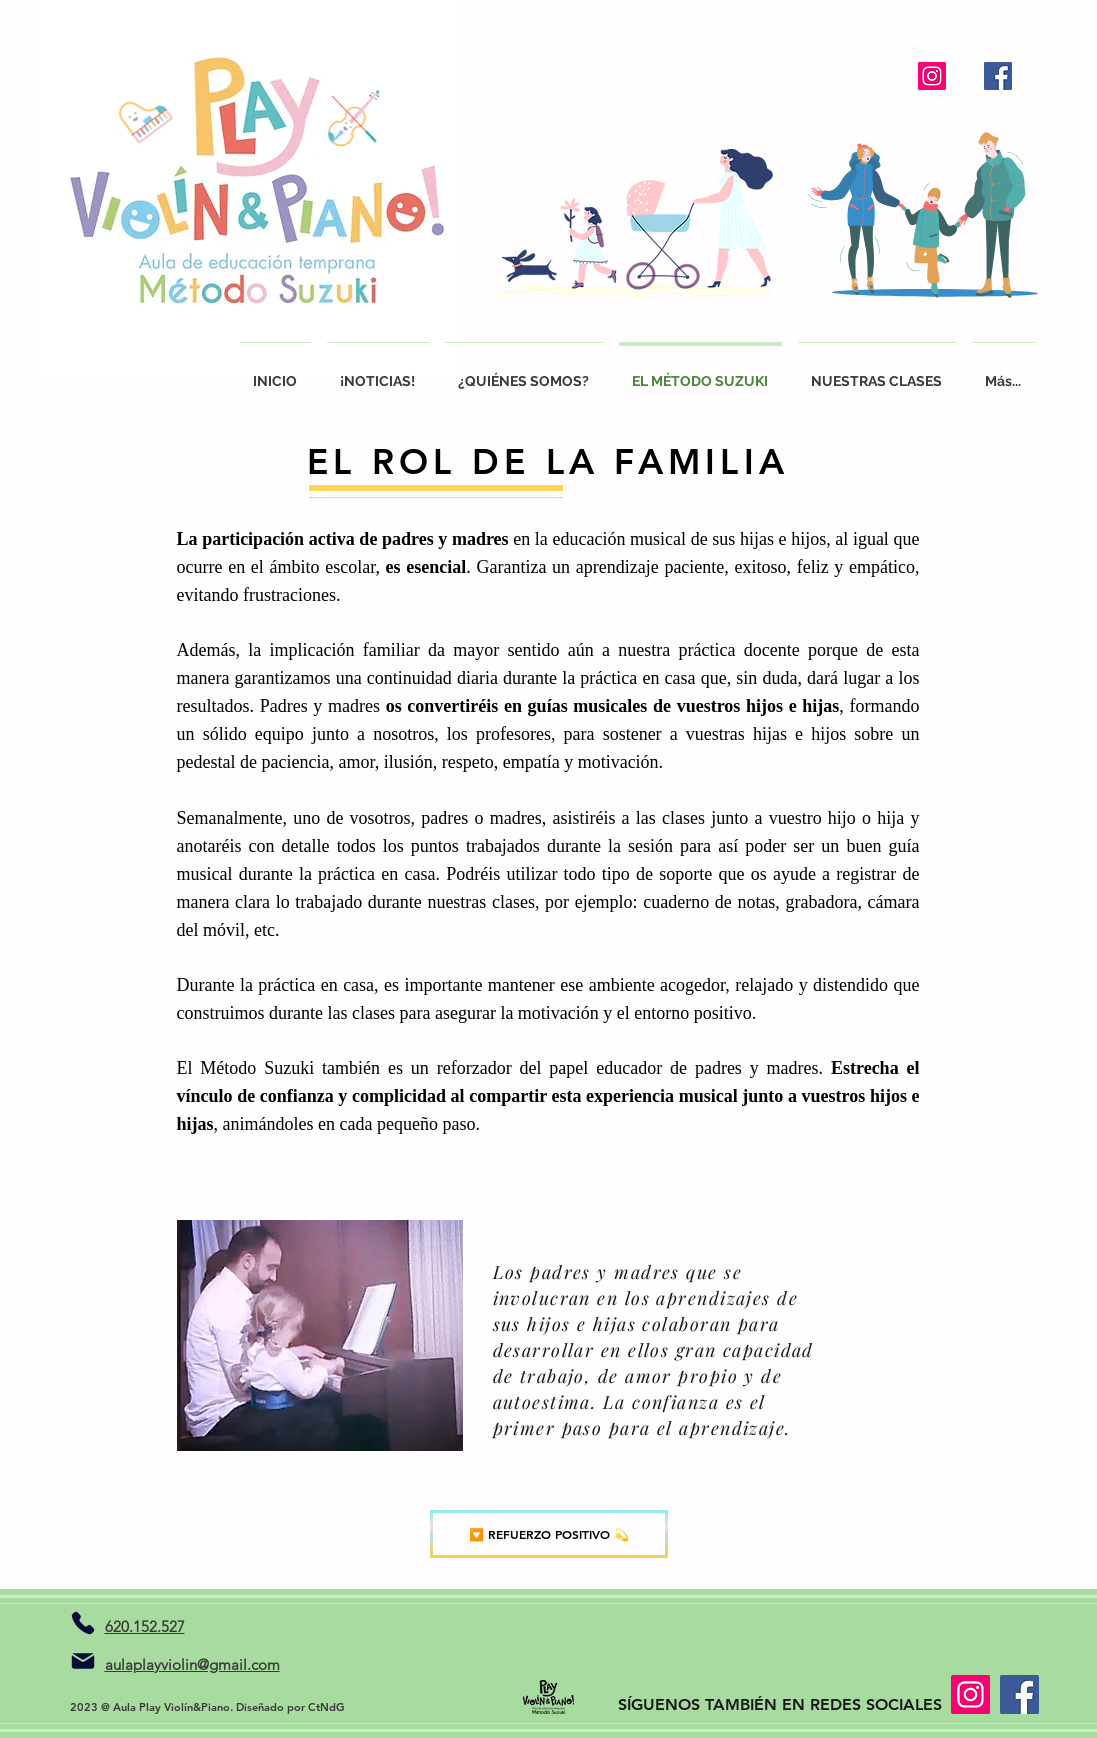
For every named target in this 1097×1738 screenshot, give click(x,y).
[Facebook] (998, 76)
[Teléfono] (83, 1623)
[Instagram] (932, 76)
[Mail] (83, 1661)
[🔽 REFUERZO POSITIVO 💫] (549, 1534)
